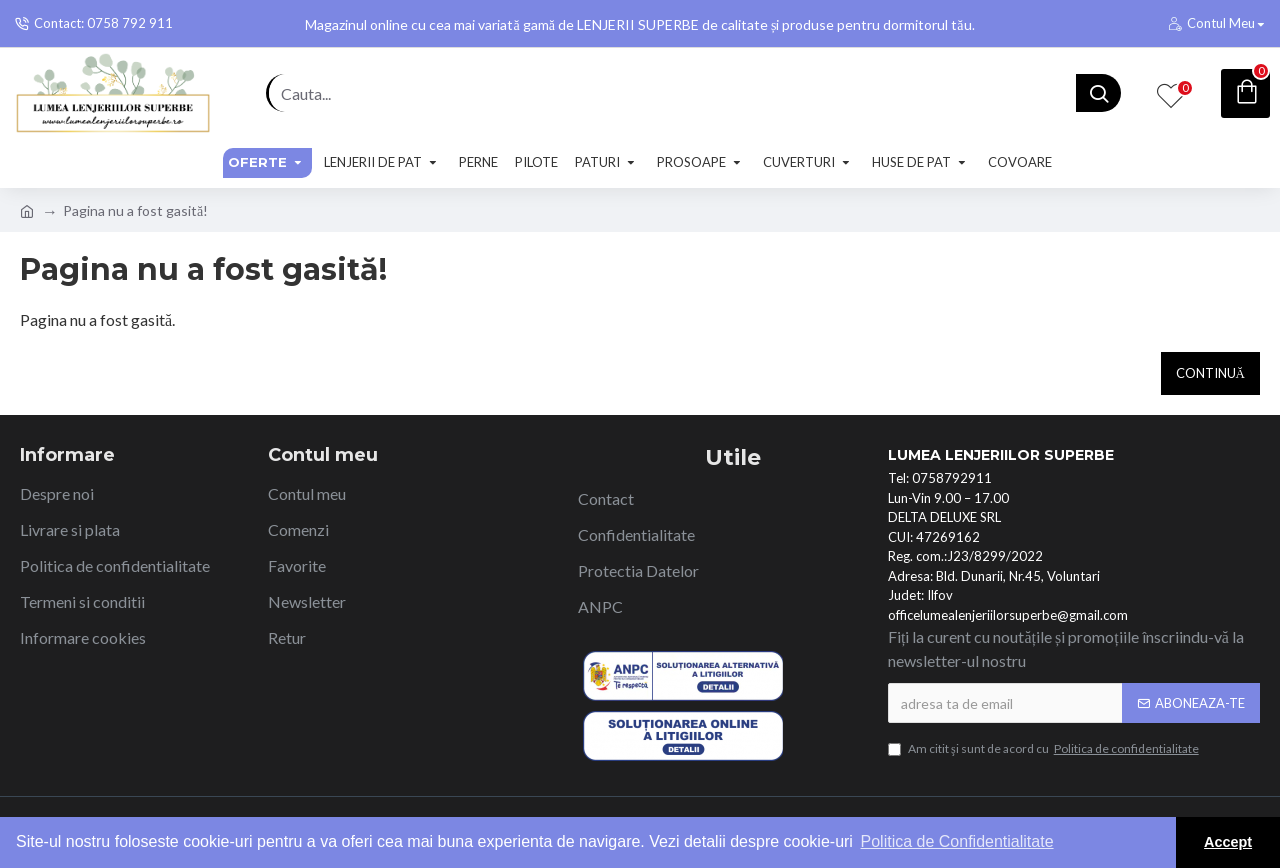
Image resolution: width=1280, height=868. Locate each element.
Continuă (1210, 373)
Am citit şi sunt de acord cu (1045, 749)
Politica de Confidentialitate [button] (957, 841)
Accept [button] (1228, 842)
